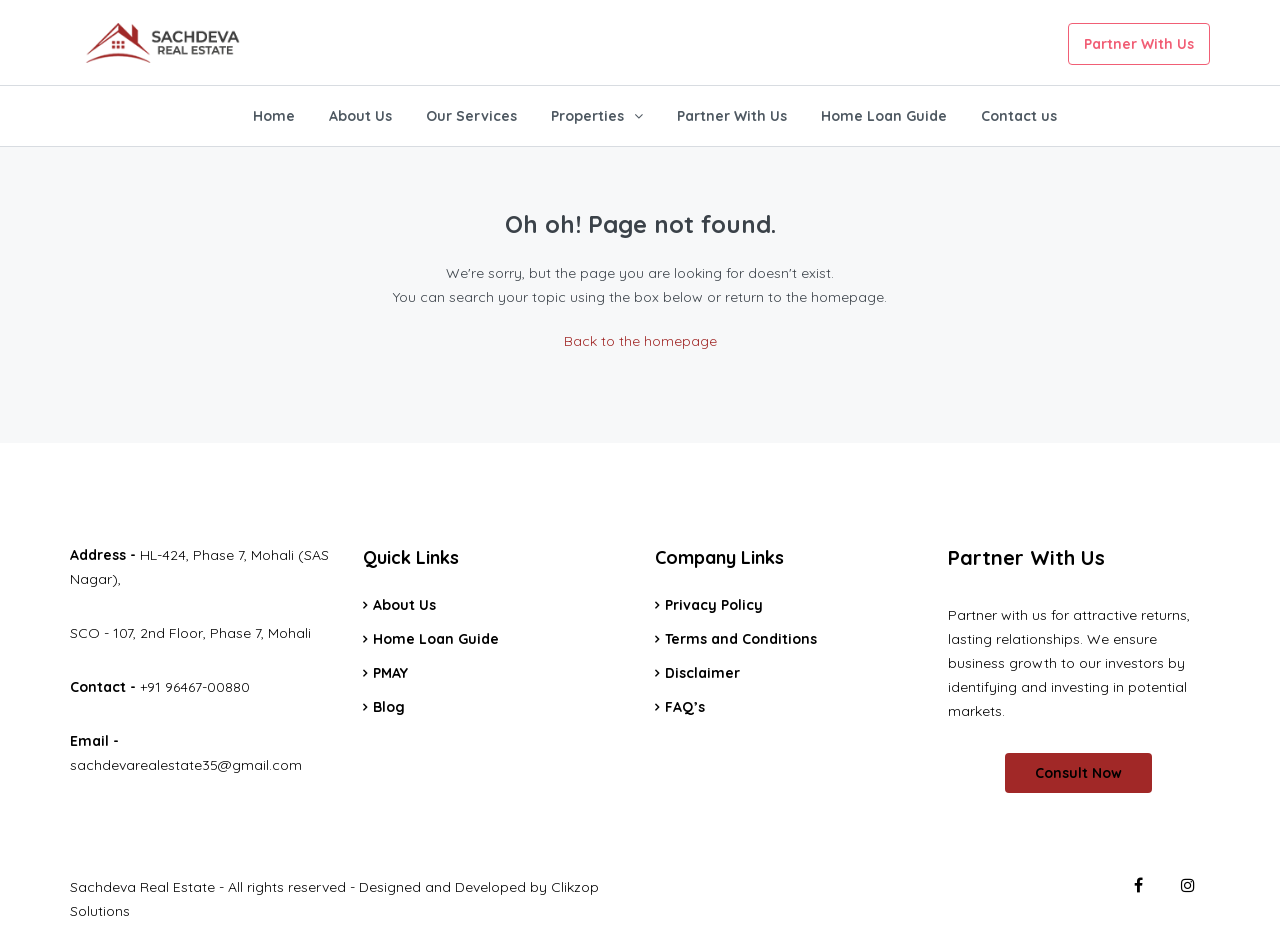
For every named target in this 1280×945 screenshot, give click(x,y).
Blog (389, 707)
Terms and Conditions (741, 639)
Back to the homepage (640, 341)
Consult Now (1078, 773)
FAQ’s (685, 707)
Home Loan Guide (884, 116)
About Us (360, 116)
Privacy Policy (714, 605)
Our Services (471, 116)
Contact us (1019, 116)
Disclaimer (702, 673)
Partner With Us (1139, 44)
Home (274, 116)
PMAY (390, 673)
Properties (587, 116)
